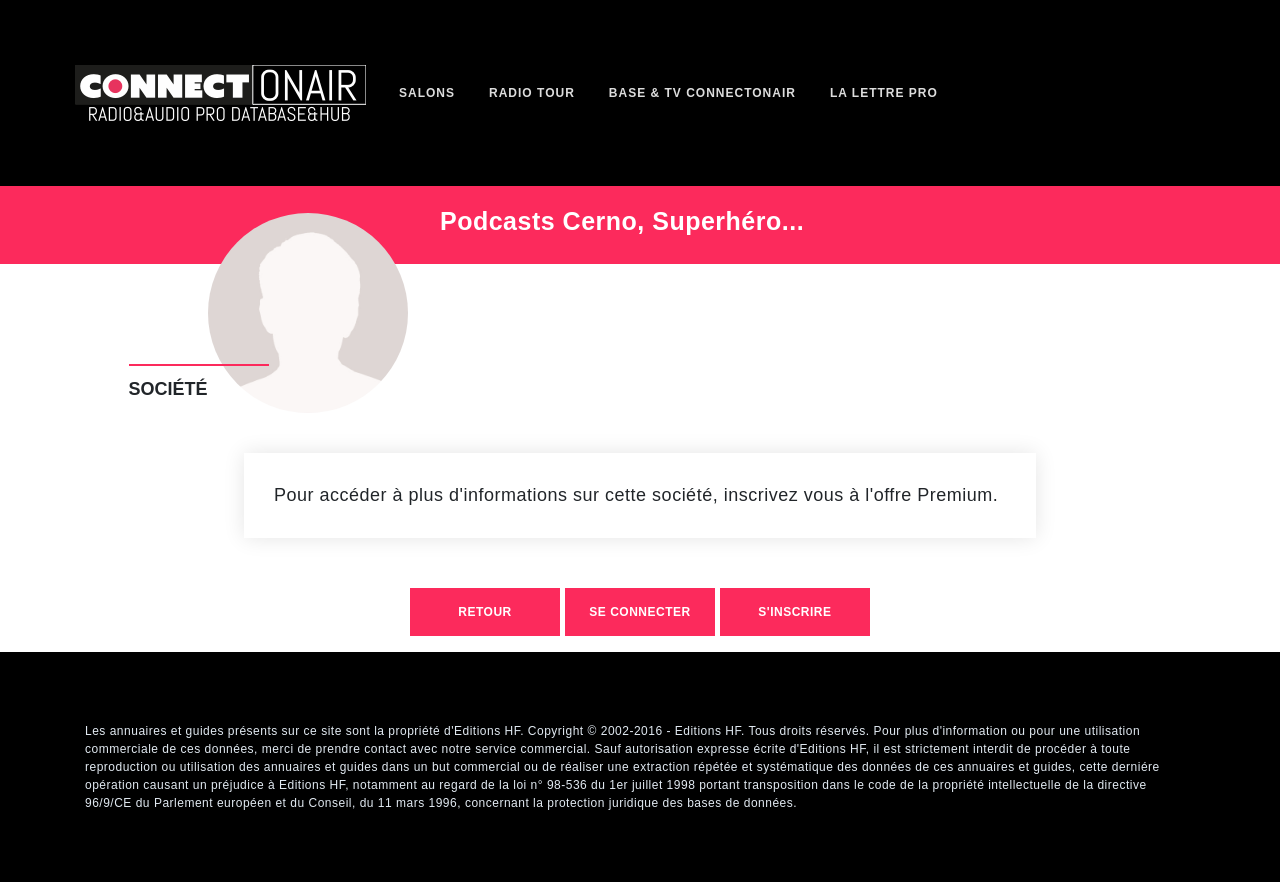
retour (484, 612)
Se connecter (639, 612)
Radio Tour (532, 93)
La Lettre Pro (884, 93)
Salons (427, 93)
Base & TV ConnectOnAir (702, 93)
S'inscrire (794, 612)
